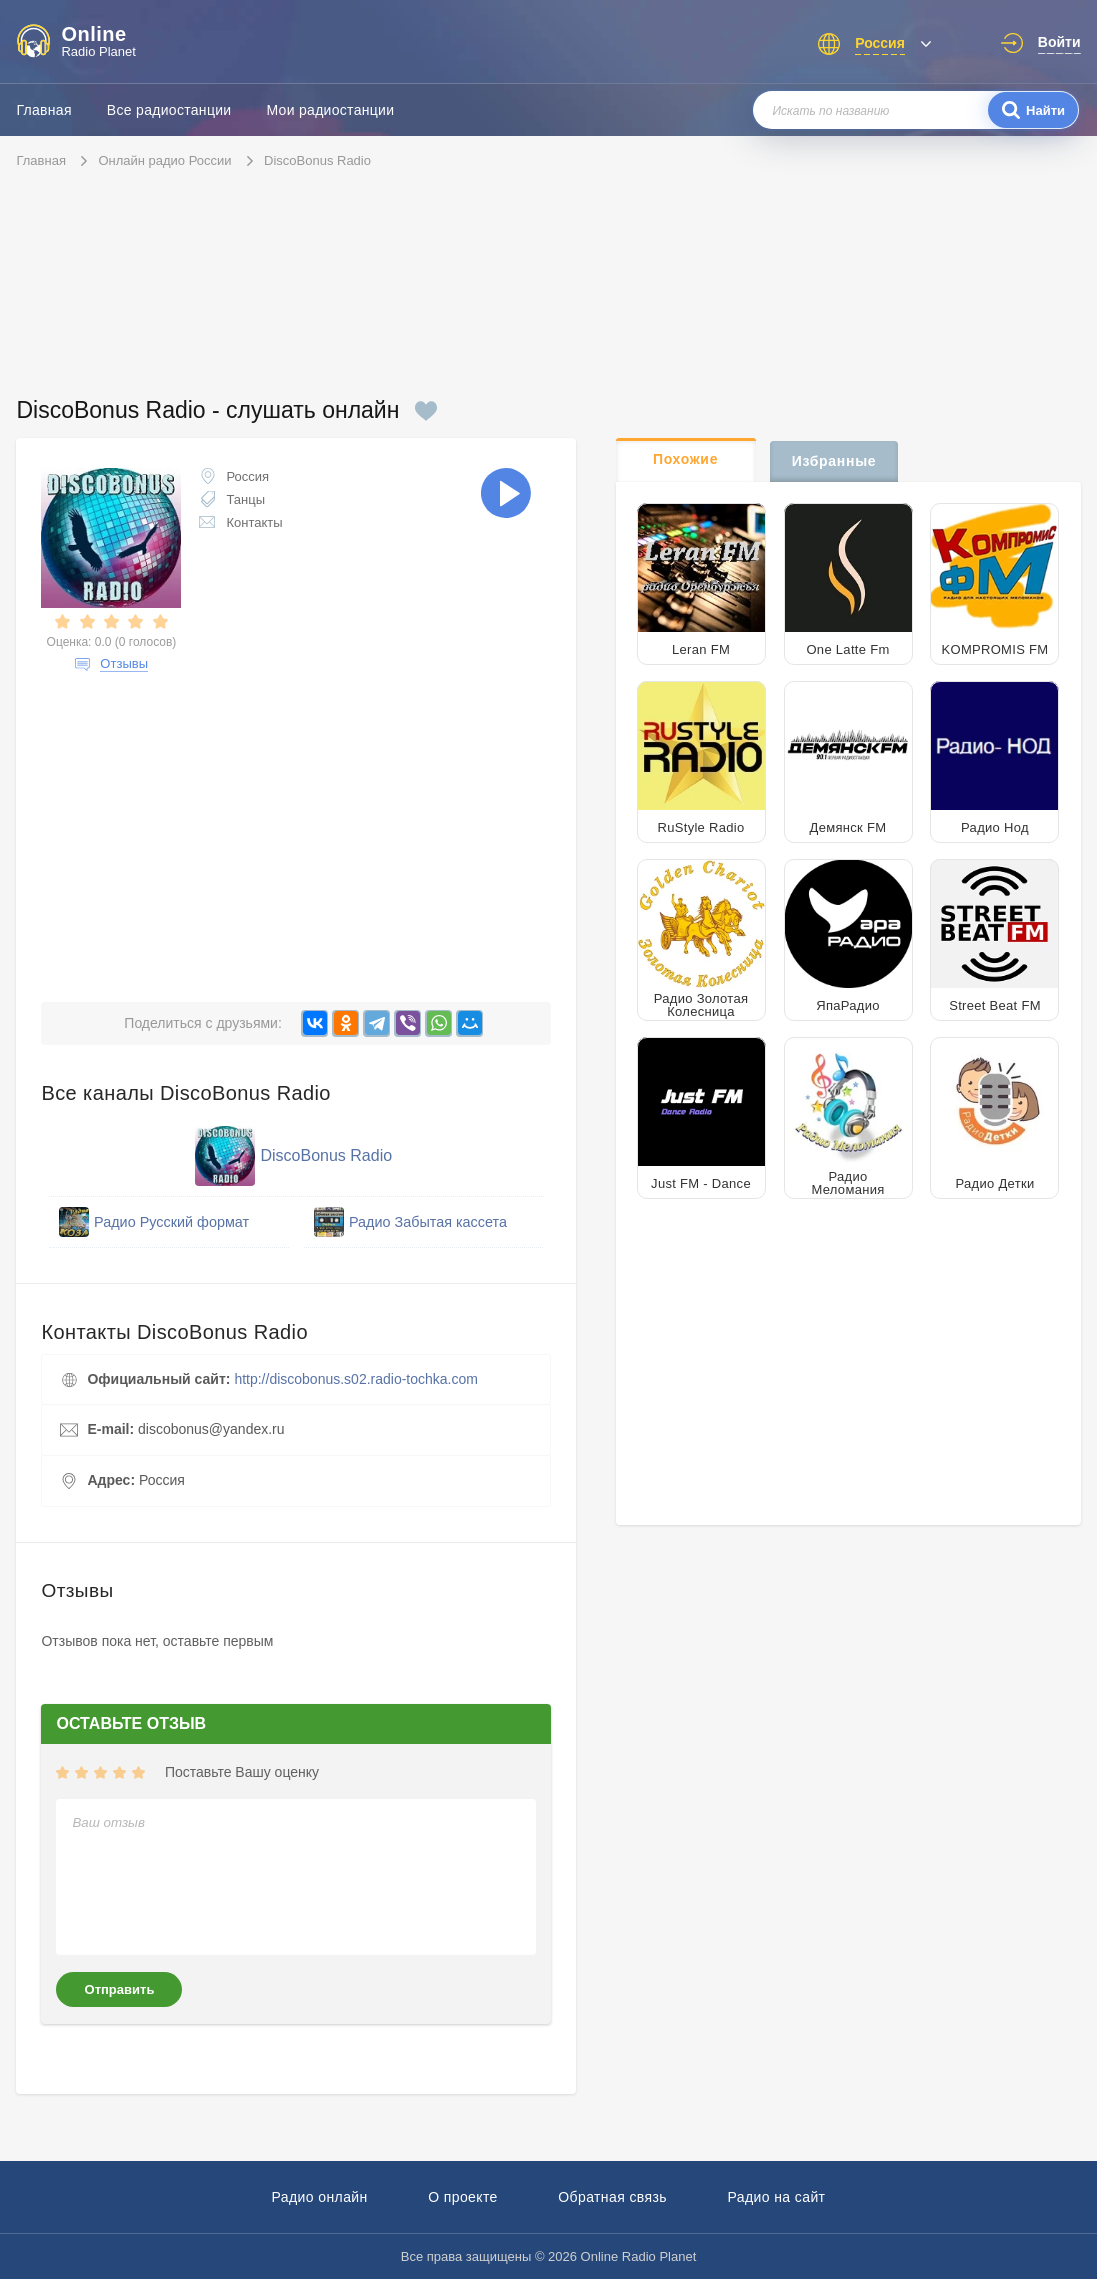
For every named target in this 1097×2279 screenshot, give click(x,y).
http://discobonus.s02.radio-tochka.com (356, 1379)
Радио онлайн (320, 2197)
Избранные (834, 461)
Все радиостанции (169, 110)
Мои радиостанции (330, 110)
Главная (43, 110)
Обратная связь (612, 2197)
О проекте (463, 2197)
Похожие (685, 459)
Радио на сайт (776, 2197)
